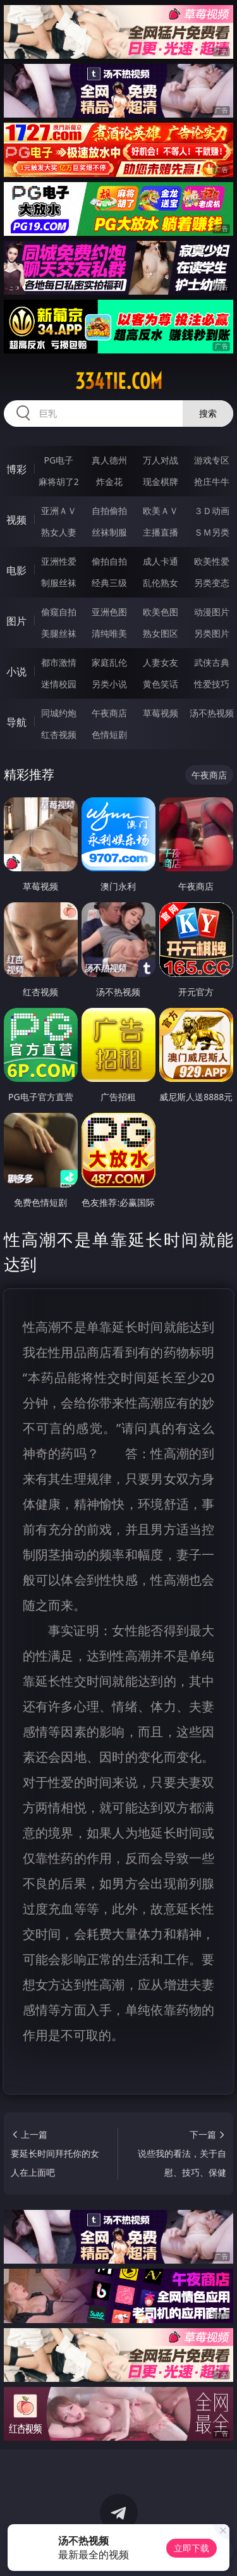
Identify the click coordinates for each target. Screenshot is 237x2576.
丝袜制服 (109, 532)
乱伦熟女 (160, 583)
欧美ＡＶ (160, 511)
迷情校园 (58, 684)
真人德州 (109, 460)
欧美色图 (160, 612)
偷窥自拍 (58, 612)
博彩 (16, 469)
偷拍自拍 (109, 561)
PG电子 (58, 460)
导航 (16, 722)
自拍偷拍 (109, 511)
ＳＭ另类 (211, 532)
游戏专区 (211, 460)
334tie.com (118, 381)
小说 (16, 671)
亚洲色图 (109, 612)
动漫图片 (211, 612)
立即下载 (191, 2548)
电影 (16, 570)
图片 (16, 621)
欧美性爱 (211, 561)
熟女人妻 (58, 532)
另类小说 (109, 684)
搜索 (208, 413)
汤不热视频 (212, 713)
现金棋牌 (160, 481)
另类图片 (211, 633)
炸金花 (109, 481)
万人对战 (160, 460)
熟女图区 (160, 633)
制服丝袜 (58, 583)
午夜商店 (109, 713)
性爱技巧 (211, 684)
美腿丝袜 (58, 633)
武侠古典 (211, 662)
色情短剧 (109, 734)
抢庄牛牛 (211, 481)
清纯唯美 (109, 633)
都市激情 (58, 662)
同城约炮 (58, 713)
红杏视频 (58, 734)
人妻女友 (160, 662)
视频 (16, 520)
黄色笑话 (160, 684)
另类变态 (211, 583)
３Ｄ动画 (211, 511)
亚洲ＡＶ (58, 511)
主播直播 (160, 532)
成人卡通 (160, 561)
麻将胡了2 (59, 481)
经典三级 (109, 583)
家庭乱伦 (109, 662)
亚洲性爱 (58, 561)
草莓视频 (160, 713)
